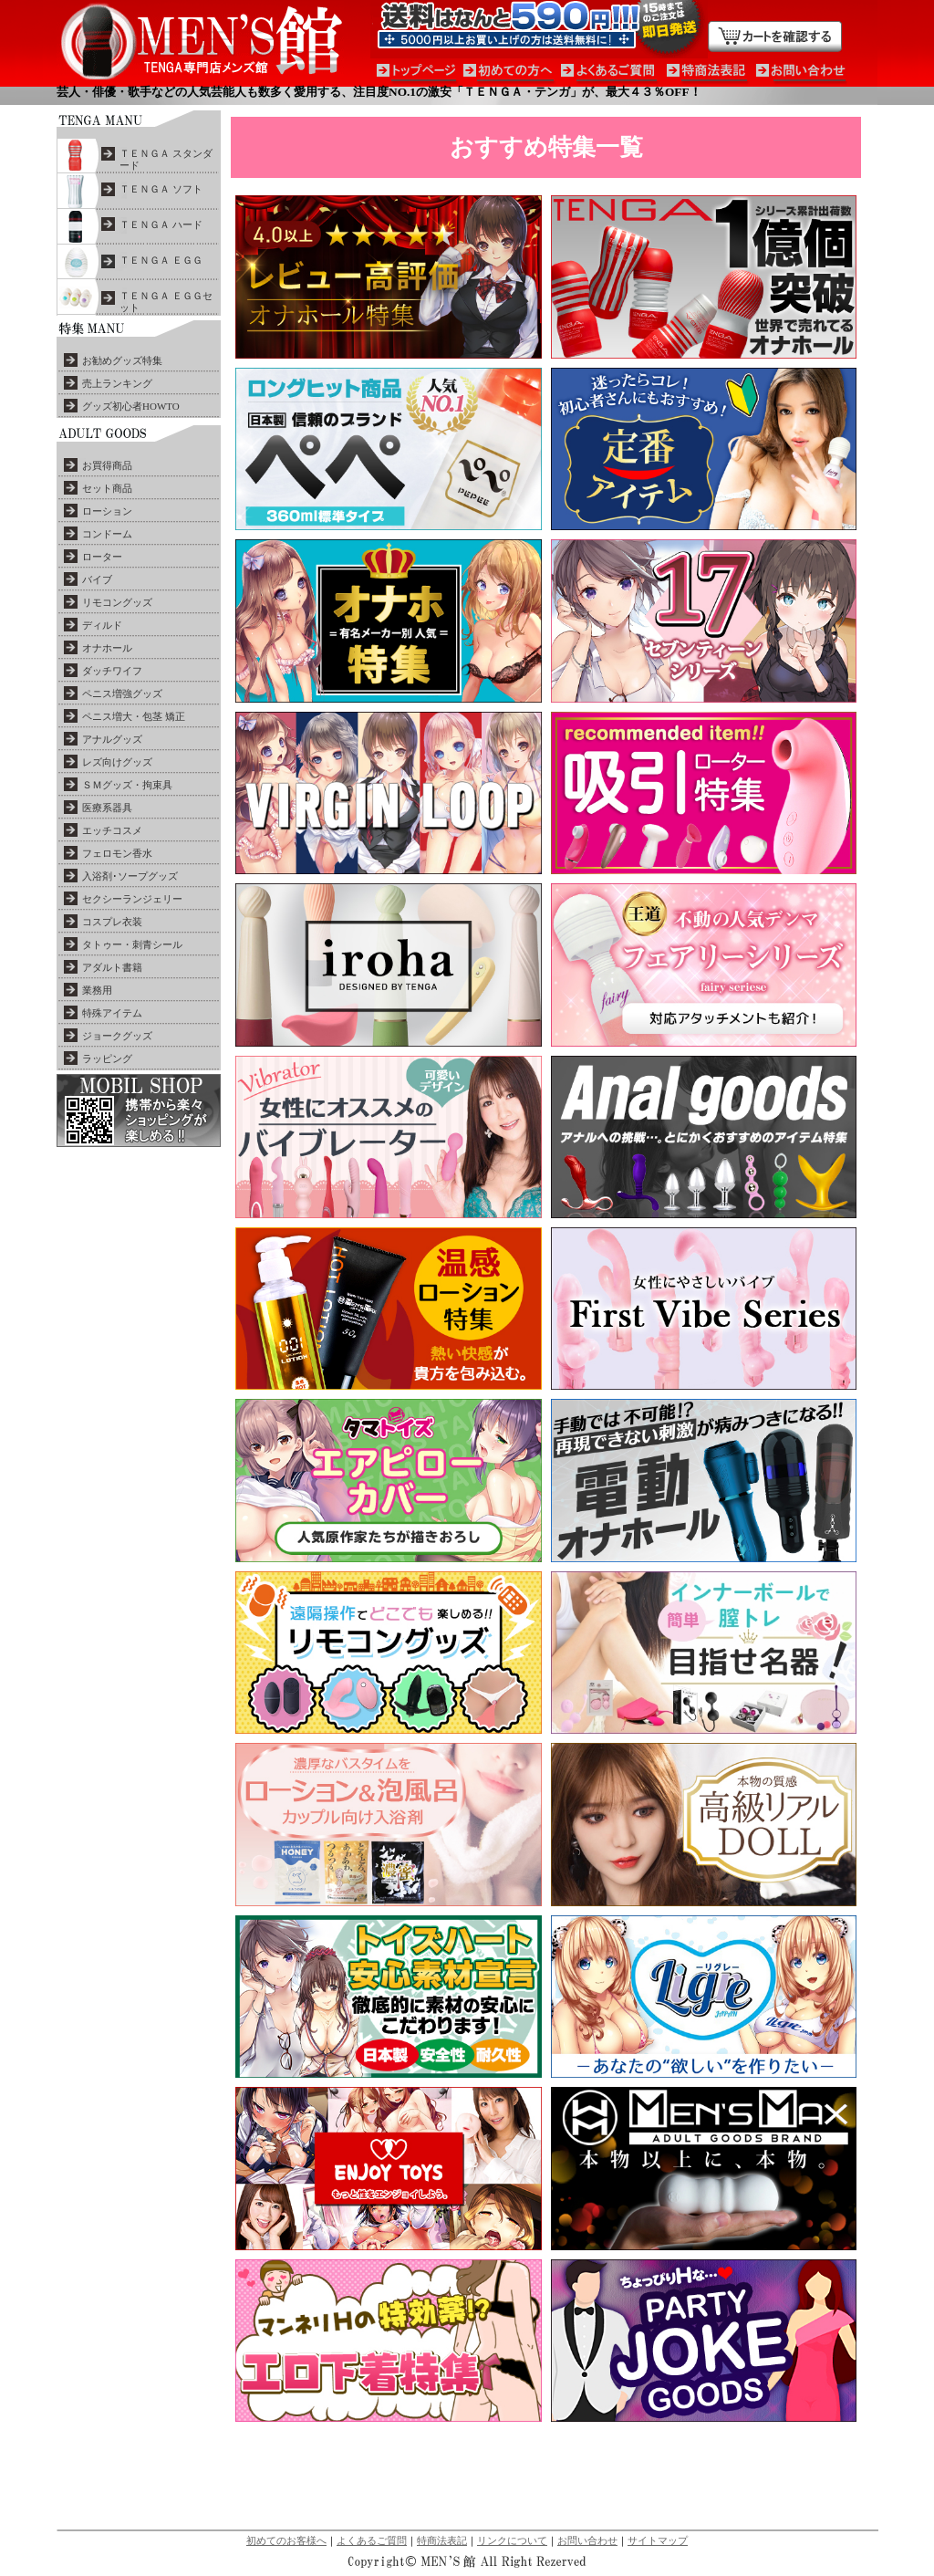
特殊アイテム (112, 1012)
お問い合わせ (587, 2540)
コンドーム (107, 533)
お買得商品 (107, 465)
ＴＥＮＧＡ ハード (160, 224)
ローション (107, 511)
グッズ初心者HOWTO (131, 406)
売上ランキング (117, 383)
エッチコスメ (112, 830)
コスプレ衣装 (112, 921)
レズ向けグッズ (117, 761)
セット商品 (107, 488)
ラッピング (107, 1058)
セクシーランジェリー (132, 898)
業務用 (97, 990)
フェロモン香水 (117, 853)
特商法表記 (442, 2540)
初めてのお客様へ (286, 2540)
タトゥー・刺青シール (132, 944)
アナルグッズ (112, 739)
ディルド (102, 625)
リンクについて (512, 2540)
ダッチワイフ (112, 670)
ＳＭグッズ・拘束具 (127, 784)
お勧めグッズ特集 (122, 360)
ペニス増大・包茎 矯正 (133, 716)
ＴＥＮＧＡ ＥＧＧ (160, 260)
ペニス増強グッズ (122, 693)
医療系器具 (107, 807)
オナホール (107, 647)
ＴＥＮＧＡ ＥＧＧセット (166, 301)
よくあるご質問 (372, 2540)
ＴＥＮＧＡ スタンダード (166, 159)
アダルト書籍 (112, 967)
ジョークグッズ (117, 1035)
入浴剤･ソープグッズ (130, 876)
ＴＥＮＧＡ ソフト (160, 188)
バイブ (97, 579)
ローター (102, 556)
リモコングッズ (117, 602)
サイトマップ (658, 2540)
